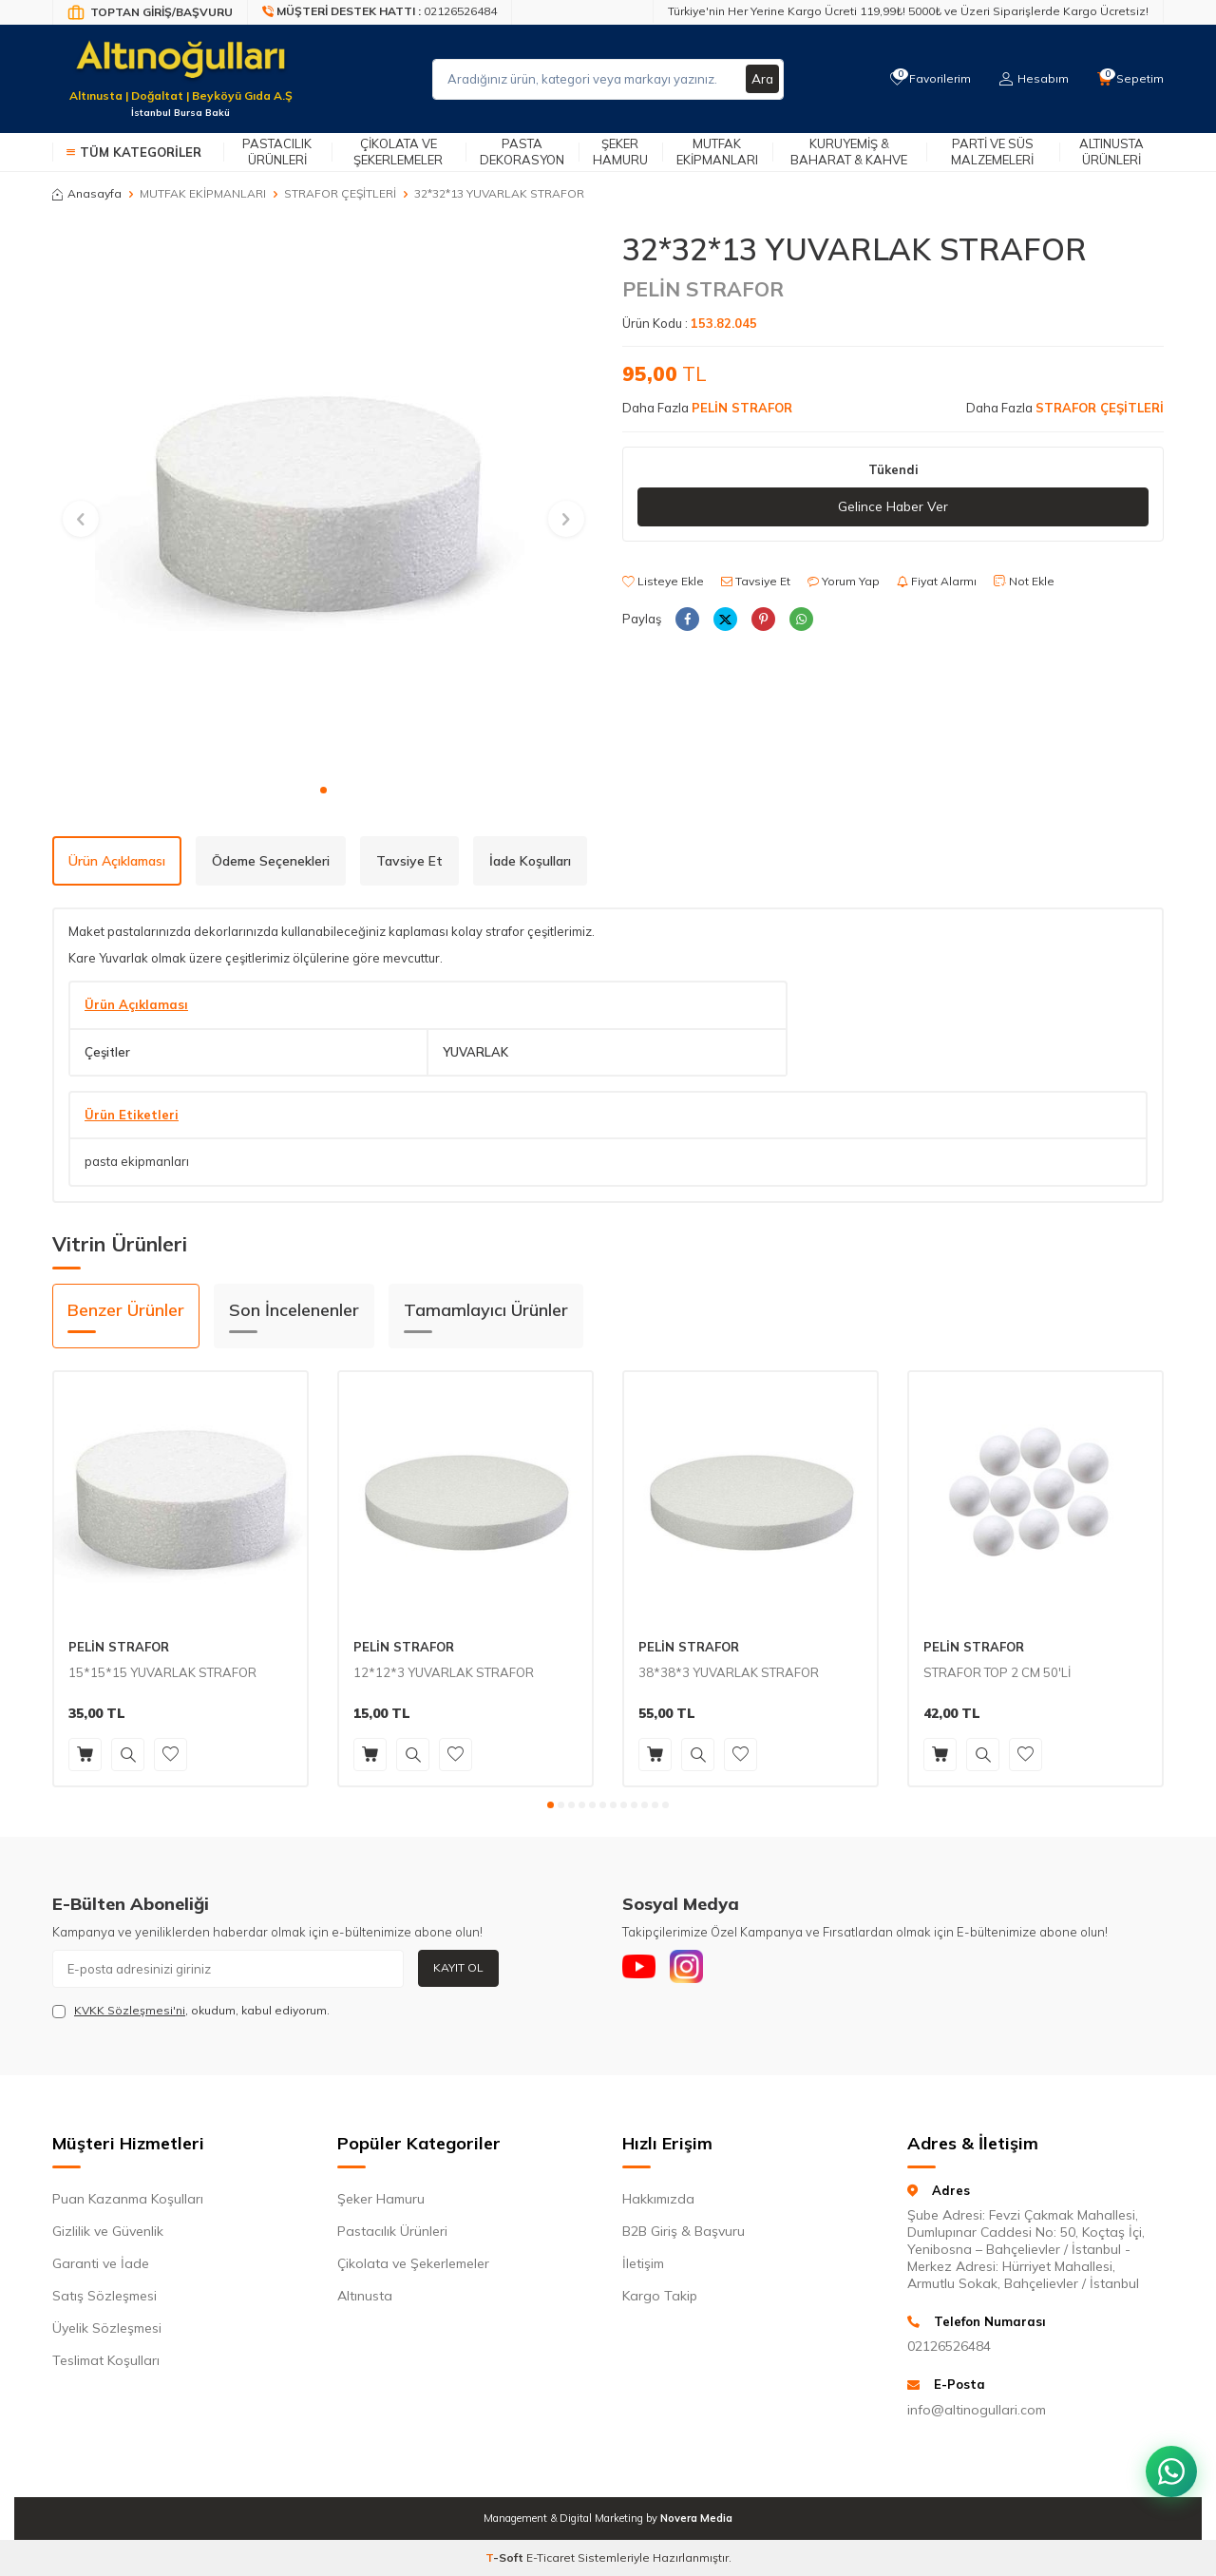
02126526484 (949, 2346)
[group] (323, 502)
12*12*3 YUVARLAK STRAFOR (443, 1672)
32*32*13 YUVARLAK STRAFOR (499, 193)
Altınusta (364, 2295)
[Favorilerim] (925, 78)
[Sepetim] (1129, 78)
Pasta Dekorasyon (522, 151)
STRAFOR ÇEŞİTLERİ (340, 193)
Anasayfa (87, 193)
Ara (761, 78)
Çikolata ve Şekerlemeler (398, 151)
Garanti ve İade (100, 2263)
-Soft (505, 2557)
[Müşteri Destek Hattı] (380, 12)
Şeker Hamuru (620, 151)
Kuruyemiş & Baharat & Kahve (848, 151)
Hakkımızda (658, 2198)
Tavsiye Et (755, 581)
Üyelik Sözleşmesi (107, 2328)
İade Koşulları (530, 860)
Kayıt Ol (458, 1967)
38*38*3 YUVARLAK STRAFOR (728, 1672)
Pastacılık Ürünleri (277, 151)
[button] (323, 790)
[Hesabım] (1031, 78)
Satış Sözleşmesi (104, 2295)
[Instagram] (693, 1969)
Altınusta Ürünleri (1111, 151)
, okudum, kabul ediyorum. (191, 2010)
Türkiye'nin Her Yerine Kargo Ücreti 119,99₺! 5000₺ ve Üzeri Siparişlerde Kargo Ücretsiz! (908, 11)
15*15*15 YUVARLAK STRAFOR (162, 1672)
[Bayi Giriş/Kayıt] (150, 12)
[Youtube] (641, 1969)
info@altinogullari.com (976, 2409)
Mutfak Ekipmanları (717, 151)
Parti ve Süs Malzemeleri (992, 151)
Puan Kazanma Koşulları (127, 2198)
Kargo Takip (659, 2295)
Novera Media (696, 2518)
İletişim (643, 2263)
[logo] (180, 67)
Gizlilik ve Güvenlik (107, 2231)
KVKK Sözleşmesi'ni (129, 2010)
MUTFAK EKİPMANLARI (203, 193)
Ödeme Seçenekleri (271, 860)
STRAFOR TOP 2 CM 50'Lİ (997, 1672)
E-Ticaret (550, 2557)
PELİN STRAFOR (703, 289)
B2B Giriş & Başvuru (683, 2231)
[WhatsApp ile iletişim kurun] (1168, 2461)
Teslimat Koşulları (106, 2360)
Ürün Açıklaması (116, 860)
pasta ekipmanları (137, 1161)
